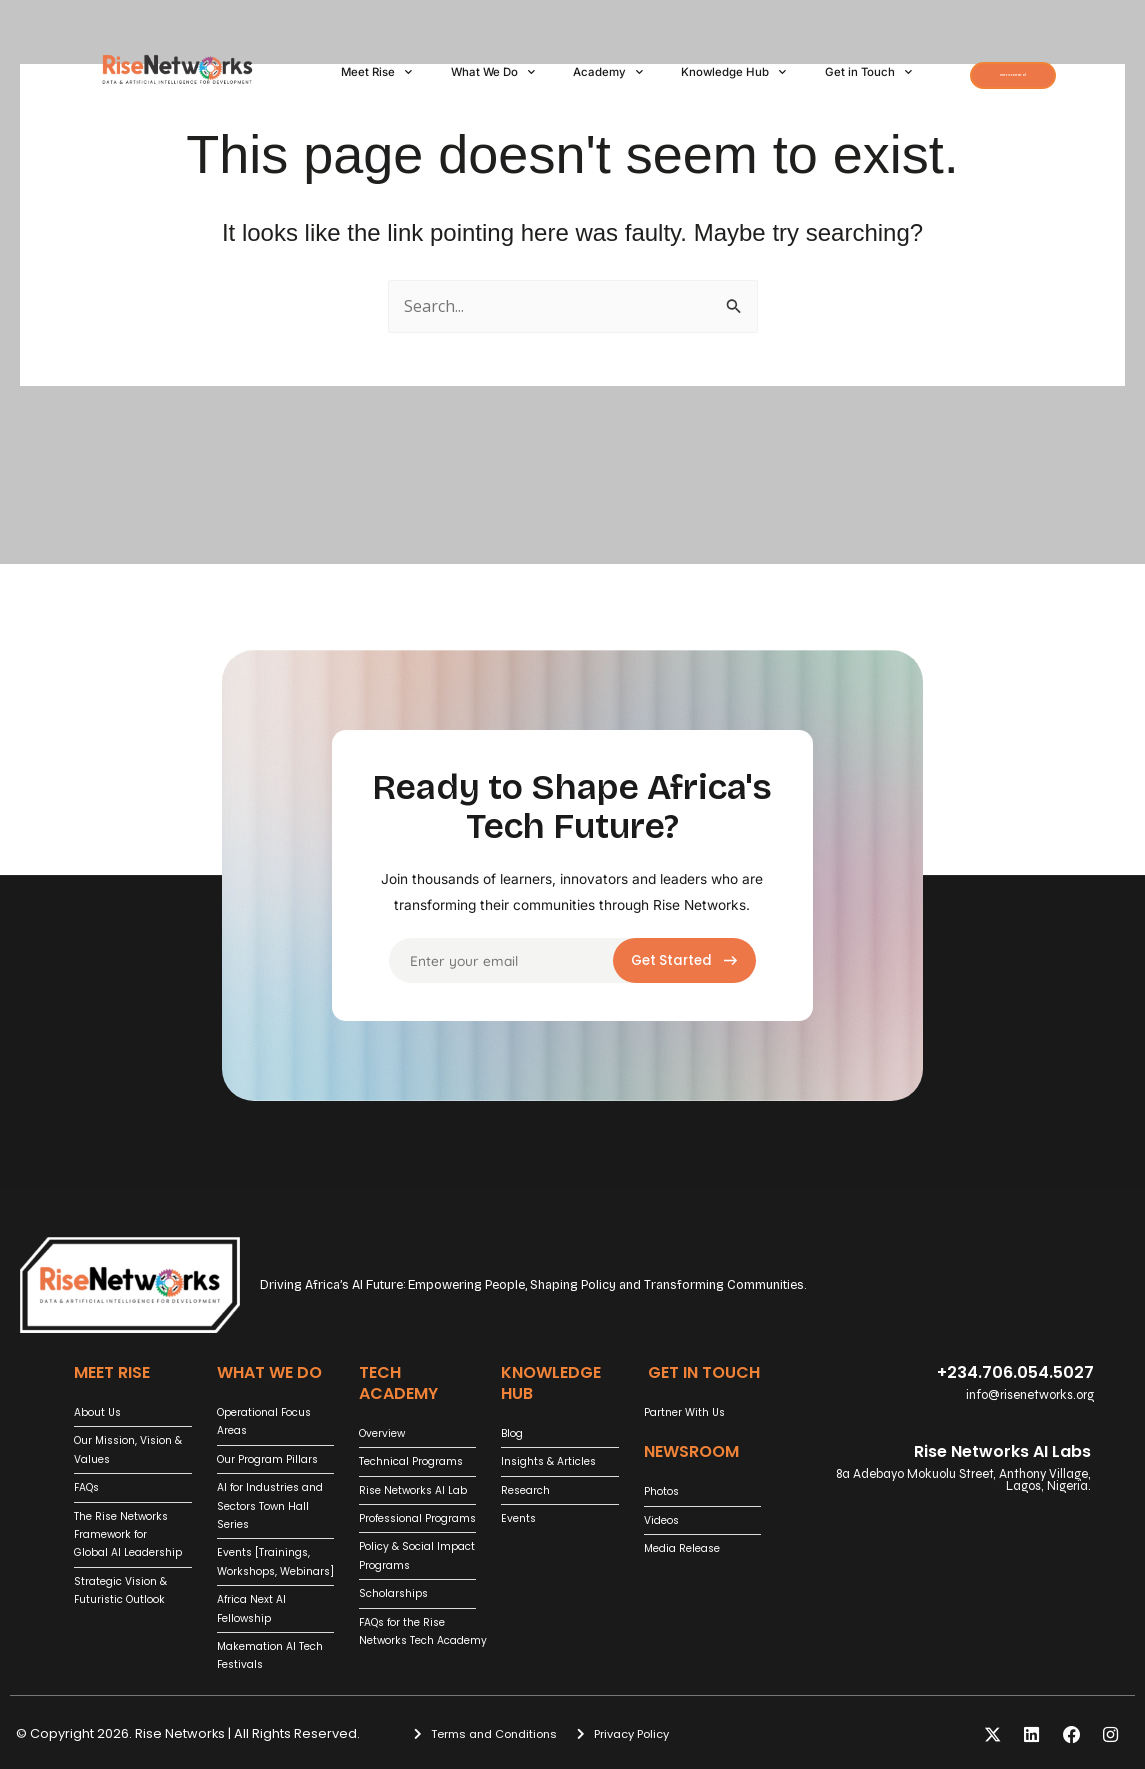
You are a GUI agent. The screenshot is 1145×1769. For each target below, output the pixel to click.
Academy (608, 61)
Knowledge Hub (733, 61)
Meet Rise (376, 61)
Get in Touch (384, 85)
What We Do (493, 61)
